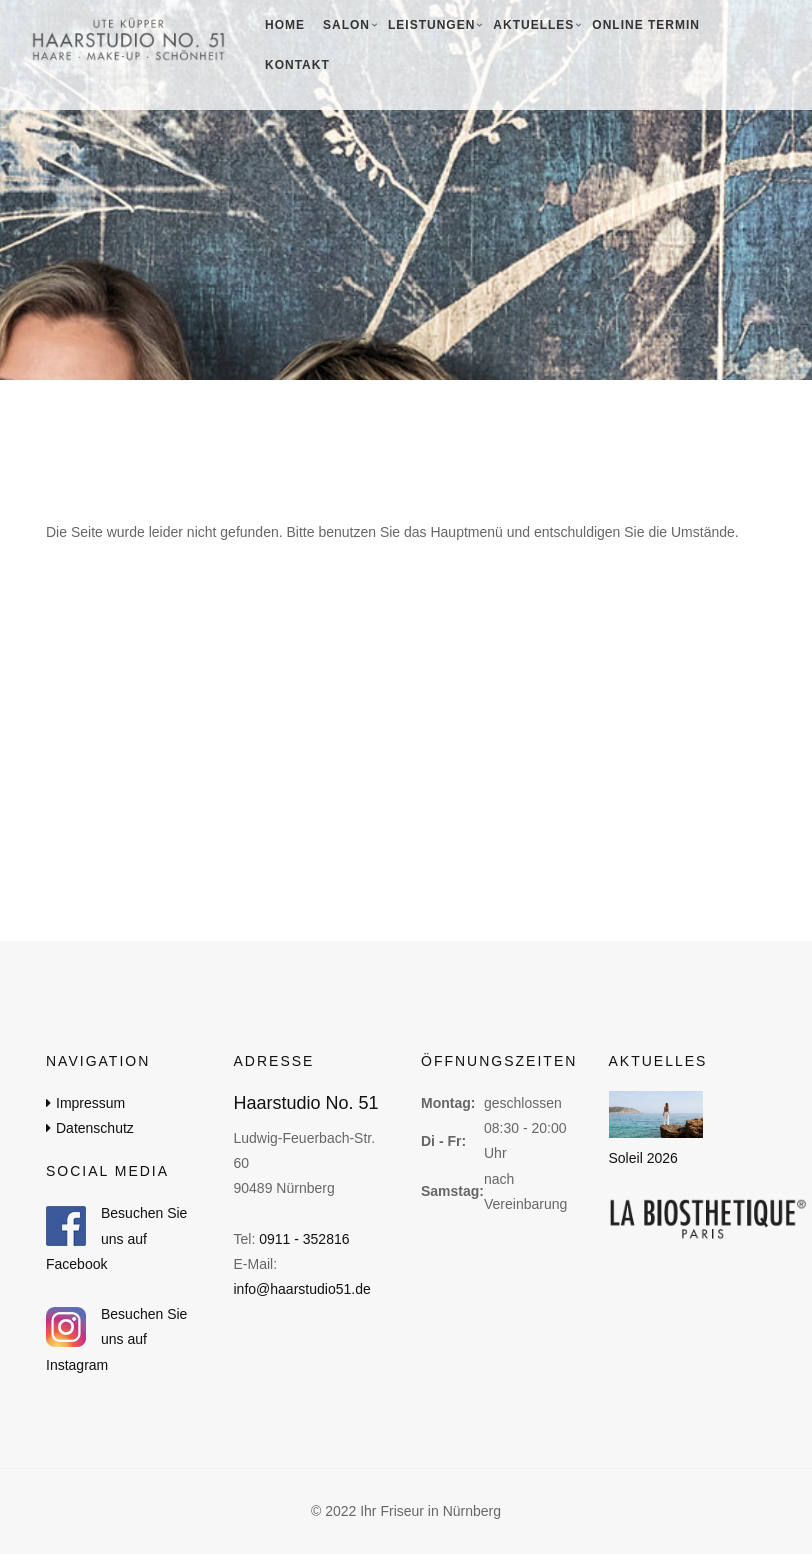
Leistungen (431, 25)
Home (285, 25)
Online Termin (646, 25)
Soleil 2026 (643, 1159)
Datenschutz (95, 1128)
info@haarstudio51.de (302, 1289)
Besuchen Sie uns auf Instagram (116, 1339)
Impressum (90, 1103)
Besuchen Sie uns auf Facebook (116, 1238)
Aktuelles (533, 25)
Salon (346, 25)
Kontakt (297, 65)
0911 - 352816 (304, 1239)
